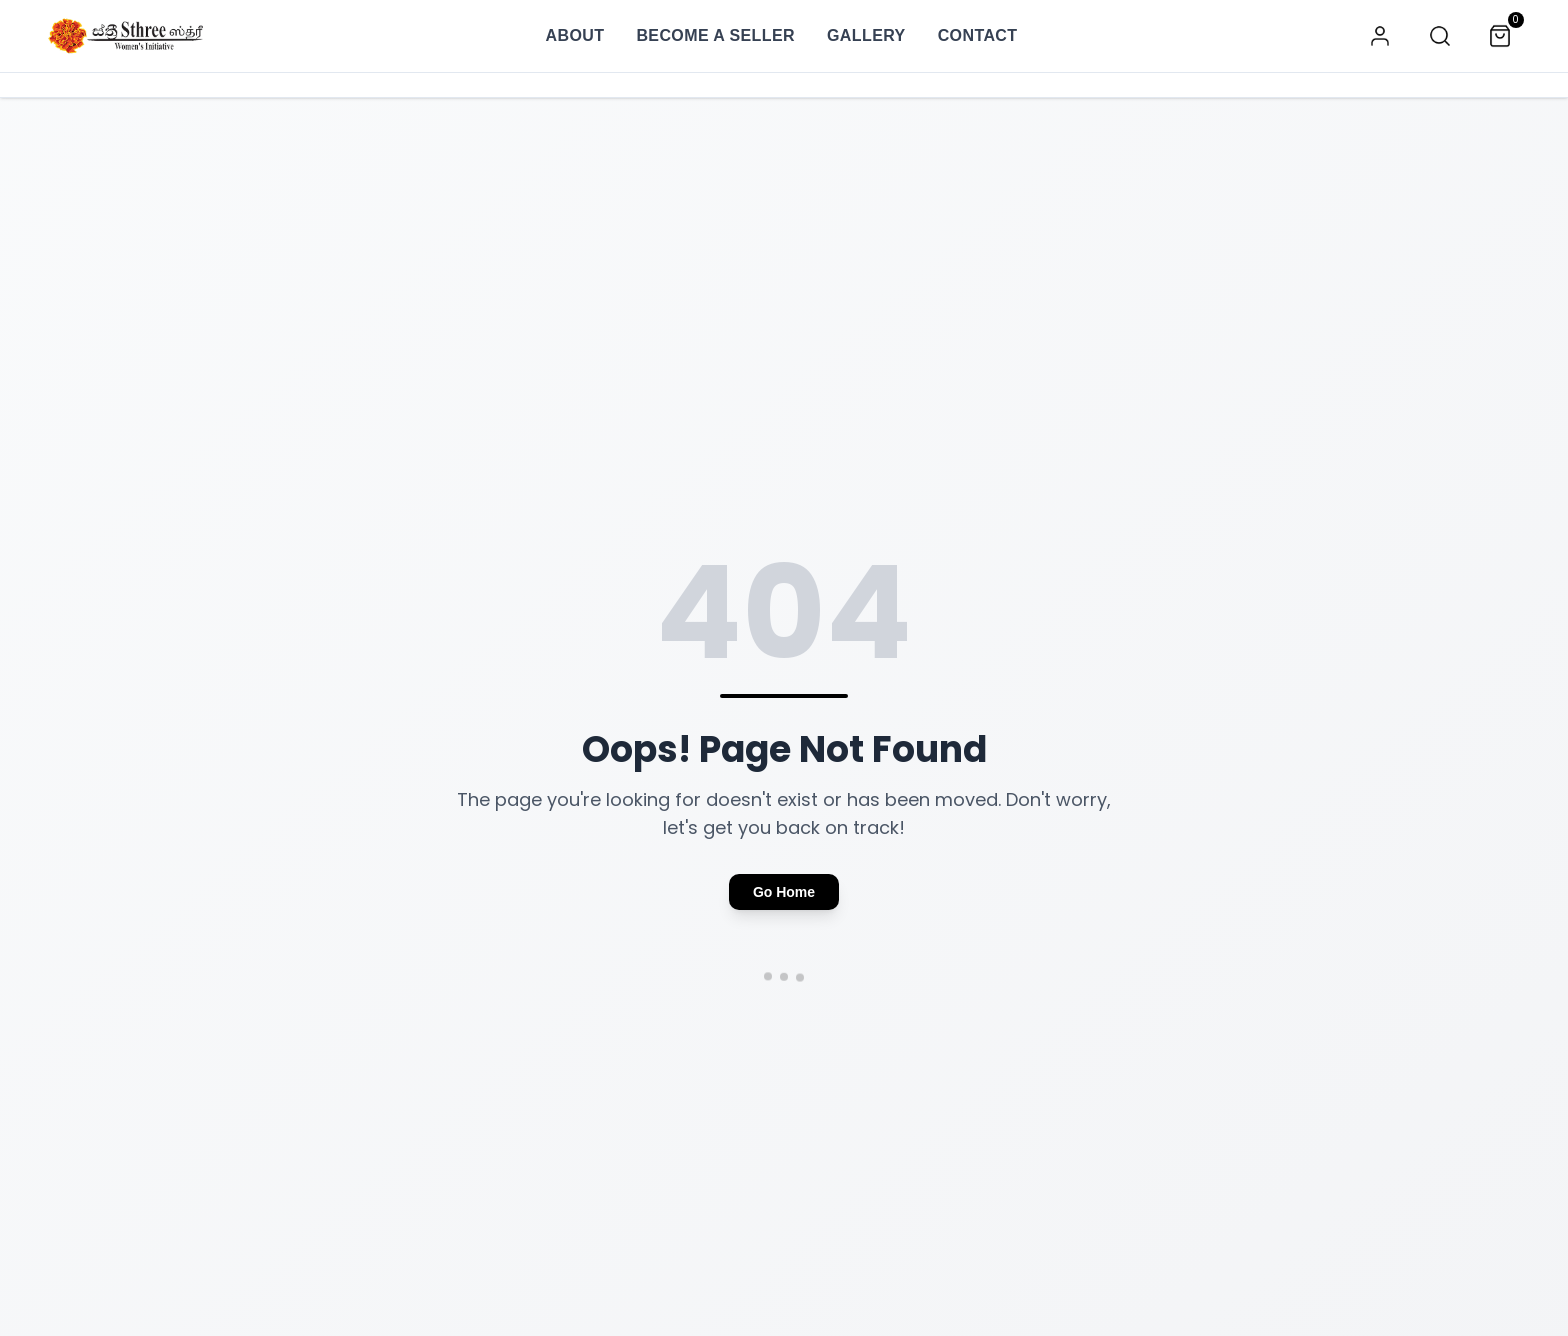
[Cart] (1500, 36)
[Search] (1440, 36)
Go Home (784, 892)
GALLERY (866, 35)
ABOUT (574, 35)
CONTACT (978, 33)
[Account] (1380, 36)
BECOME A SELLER (715, 35)
